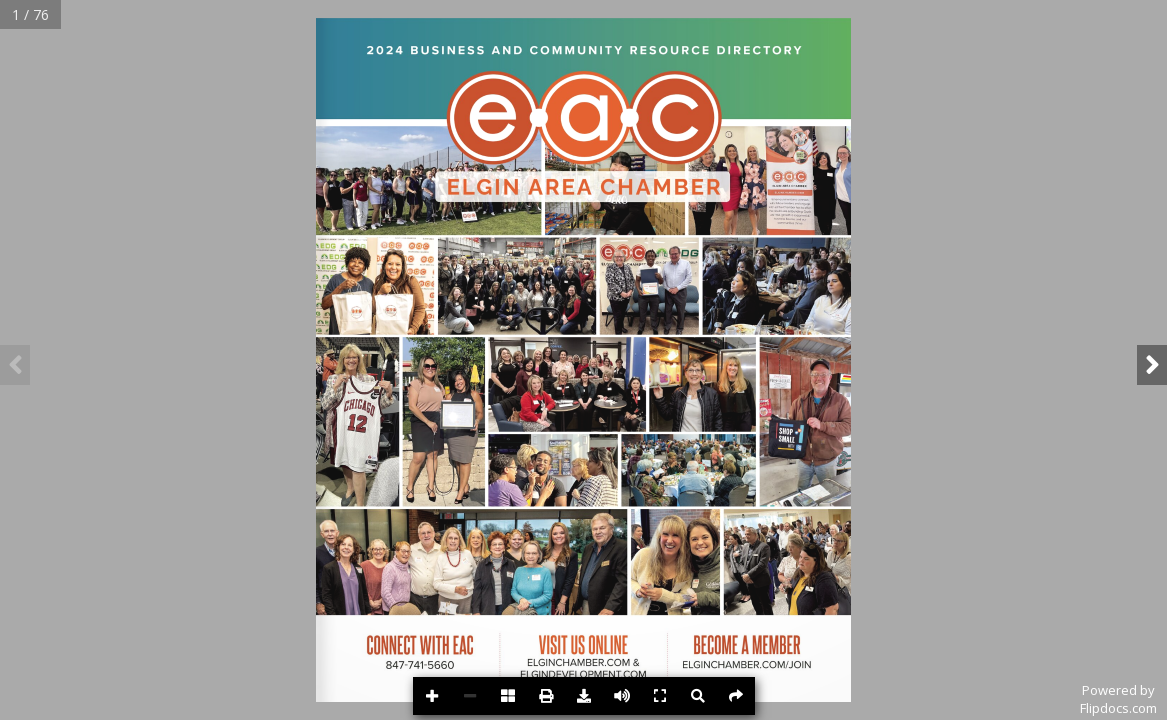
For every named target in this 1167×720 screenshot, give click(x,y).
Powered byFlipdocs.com (1118, 699)
